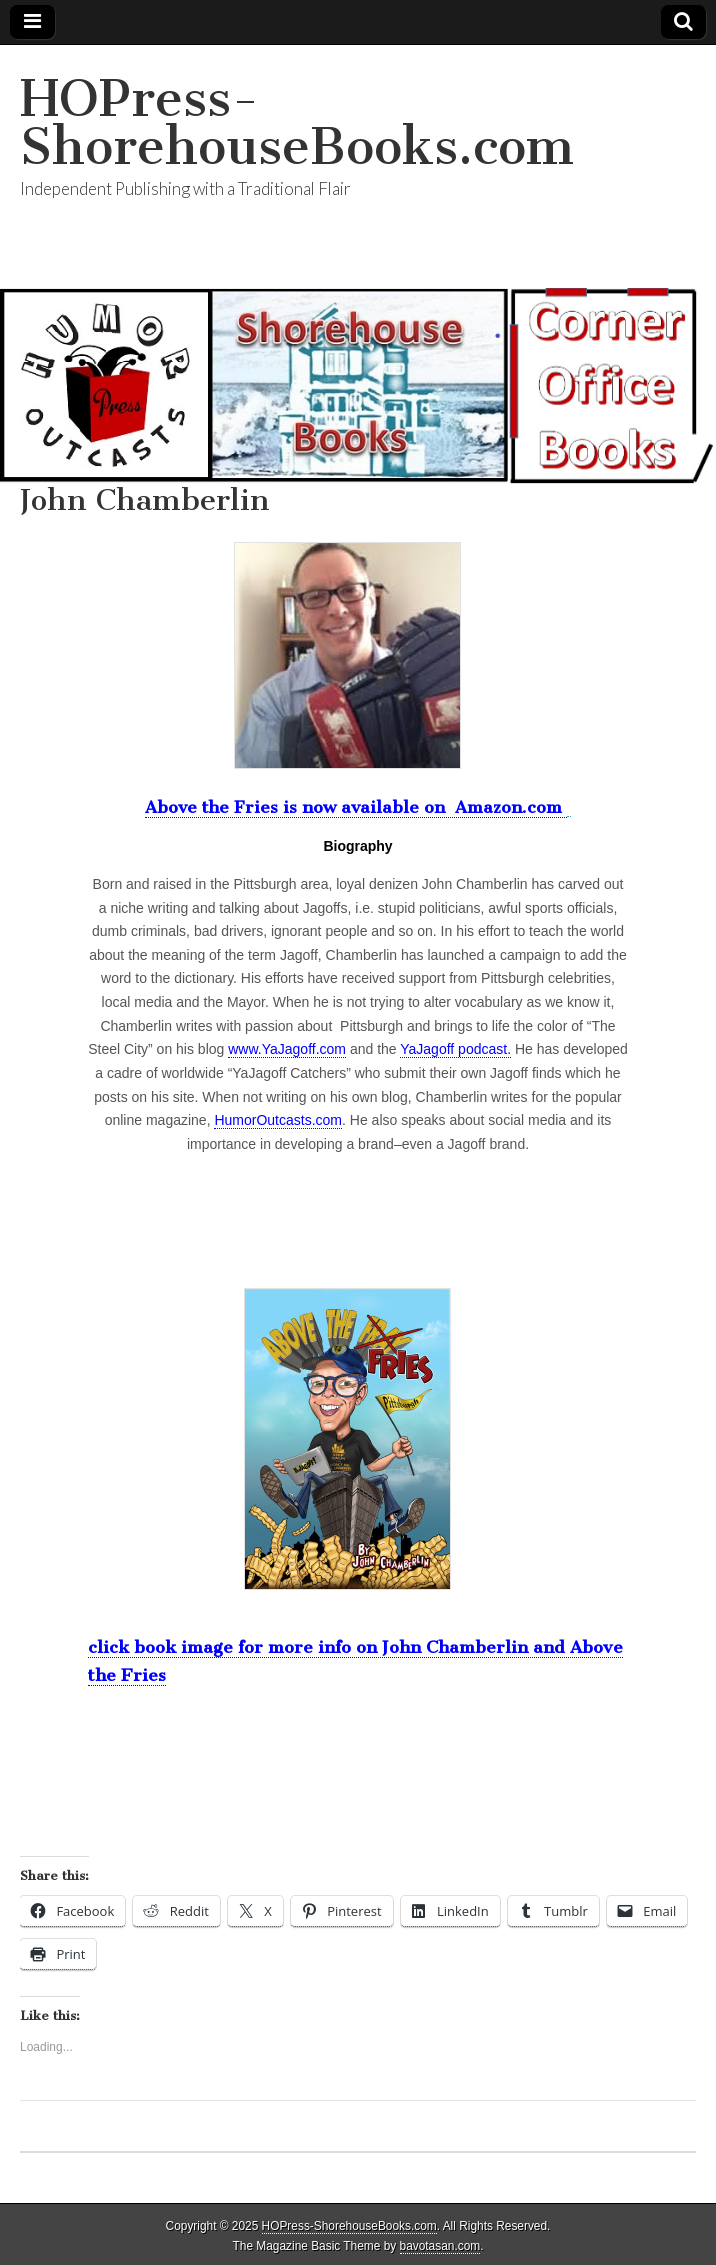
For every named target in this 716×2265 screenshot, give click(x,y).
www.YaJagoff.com (287, 1049)
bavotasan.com (440, 2246)
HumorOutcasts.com (278, 1120)
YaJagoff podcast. (455, 1049)
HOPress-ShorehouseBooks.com (297, 122)
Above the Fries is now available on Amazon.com (356, 807)
